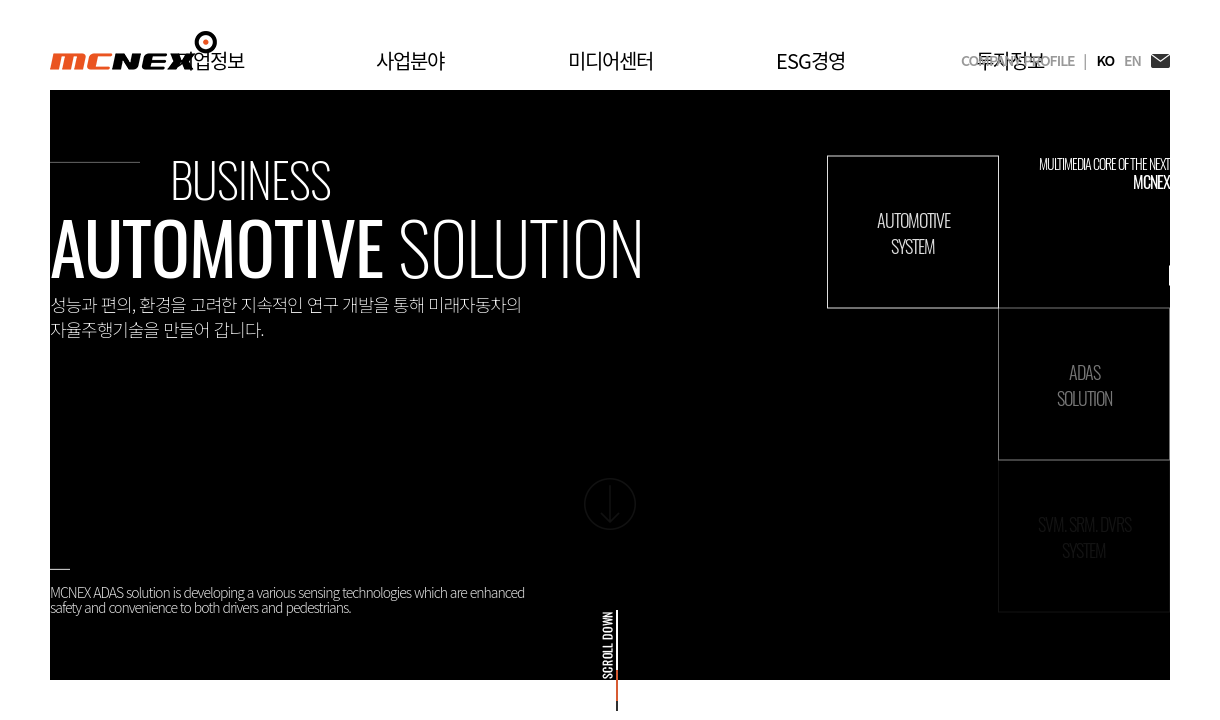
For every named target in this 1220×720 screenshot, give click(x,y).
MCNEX (133, 50)
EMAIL (1160, 60)
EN (1132, 60)
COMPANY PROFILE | (1023, 60)
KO (1105, 60)
